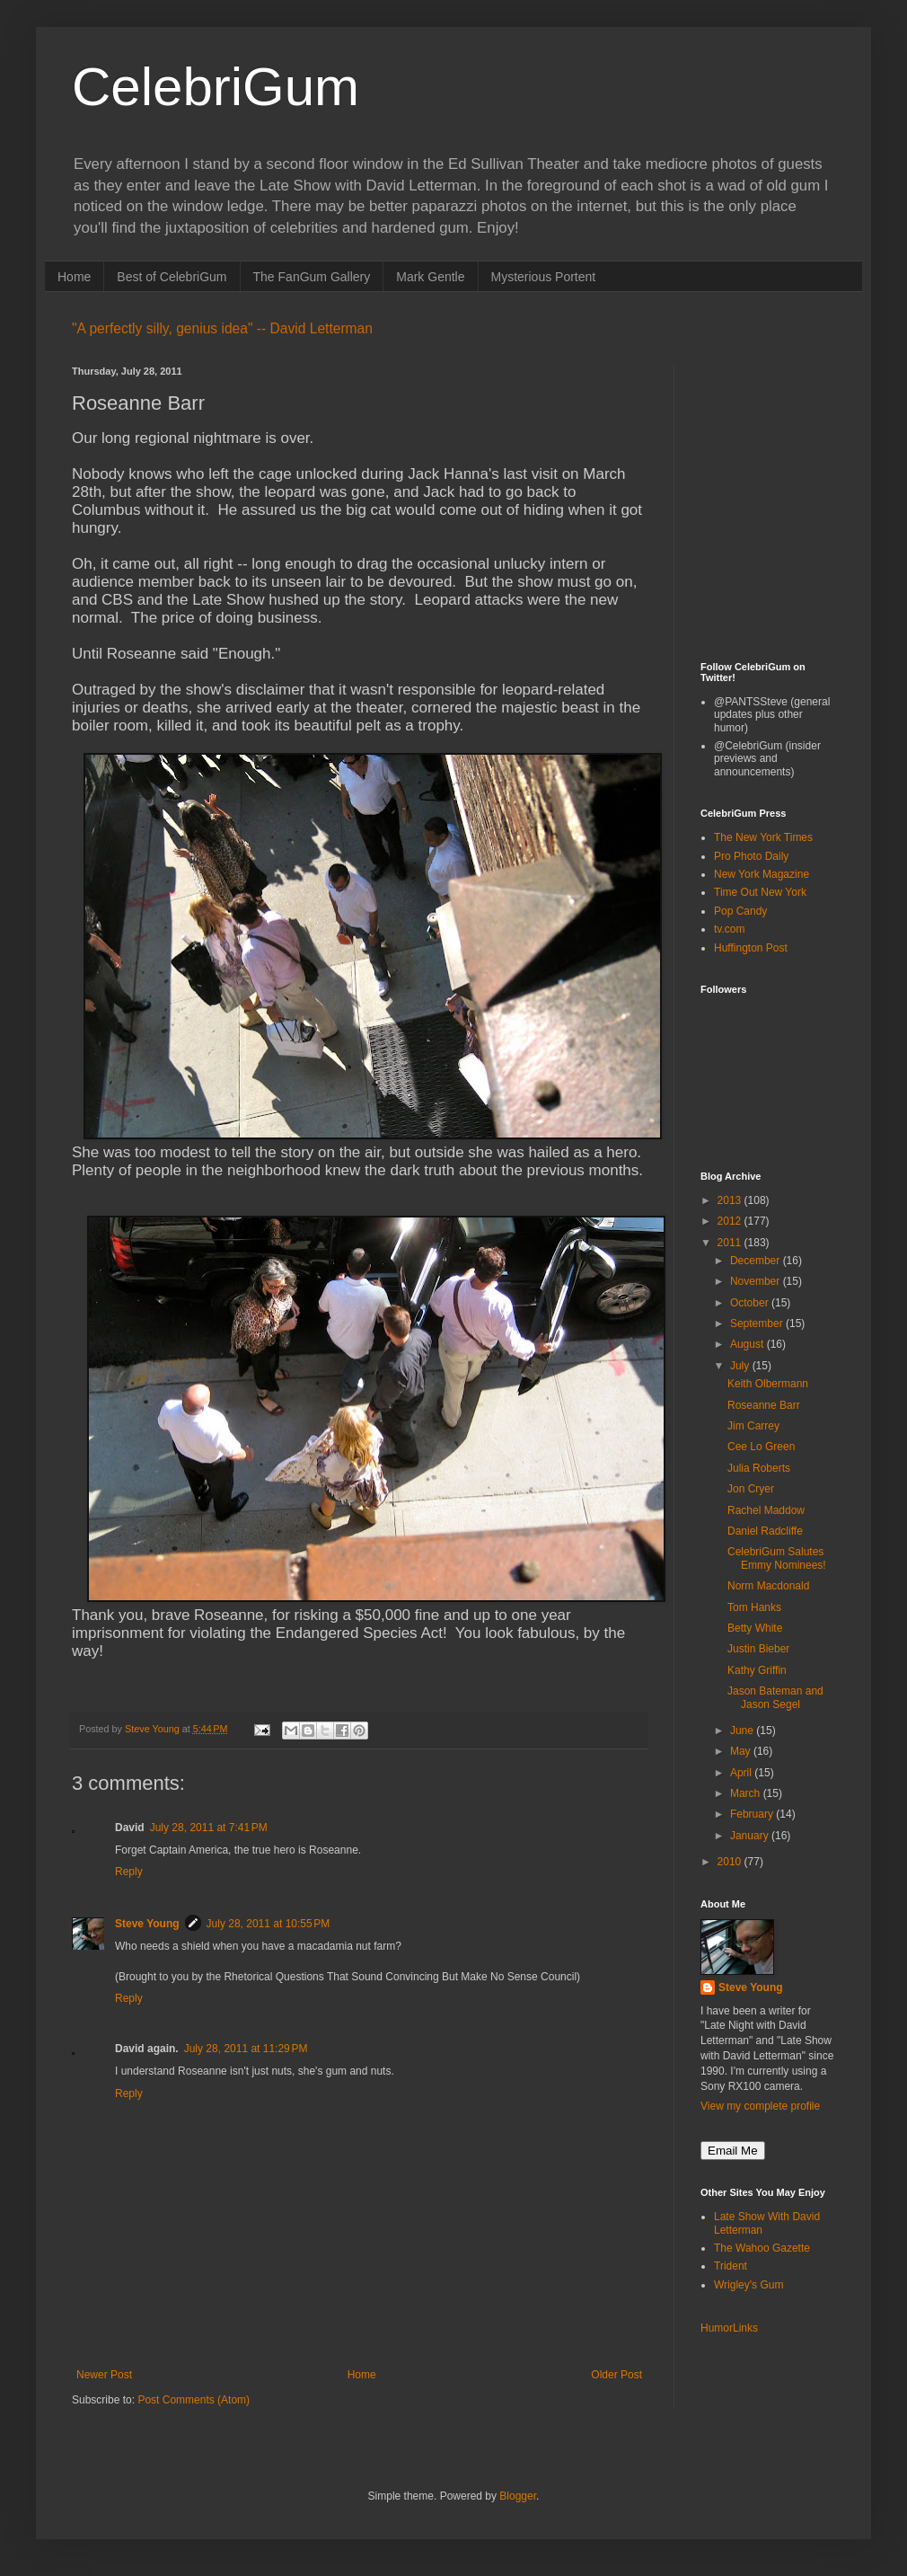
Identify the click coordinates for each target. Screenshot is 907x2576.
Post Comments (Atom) (193, 2400)
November (756, 1281)
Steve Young (147, 1923)
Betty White (754, 1628)
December (756, 1260)
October (750, 1303)
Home (74, 277)
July (741, 1365)
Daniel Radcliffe (765, 1531)
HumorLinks (729, 2328)
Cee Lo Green (761, 1446)
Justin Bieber (758, 1648)
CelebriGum (215, 87)
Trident (730, 2266)
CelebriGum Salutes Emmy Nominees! (776, 1558)
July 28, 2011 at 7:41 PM (209, 1827)
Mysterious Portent (543, 277)
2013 (731, 1200)
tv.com (729, 929)
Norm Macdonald (768, 1586)
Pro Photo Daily (751, 856)
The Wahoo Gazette (762, 2248)
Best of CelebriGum (171, 277)
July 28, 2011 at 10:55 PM (268, 1923)
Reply (129, 1871)
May (741, 1751)
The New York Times (763, 837)
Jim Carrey (753, 1426)
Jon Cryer (750, 1489)
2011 (731, 1242)
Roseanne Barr (763, 1405)
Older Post (616, 2374)
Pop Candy (740, 911)
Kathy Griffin (757, 1670)
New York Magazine (761, 874)
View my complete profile (760, 2106)
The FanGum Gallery (312, 277)
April (742, 1772)
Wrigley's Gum (748, 2285)
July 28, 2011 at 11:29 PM (246, 2048)
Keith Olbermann (767, 1383)
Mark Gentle (430, 277)
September (758, 1323)
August (748, 1344)
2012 (731, 1221)
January (750, 1835)
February (753, 1814)
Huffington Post (751, 948)
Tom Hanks (754, 1607)
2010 (731, 1861)
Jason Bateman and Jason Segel (775, 1697)
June (743, 1730)
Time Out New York (760, 892)
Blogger (517, 2496)
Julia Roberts (758, 1468)
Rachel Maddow (766, 1510)
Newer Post (104, 2374)
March (746, 1793)
